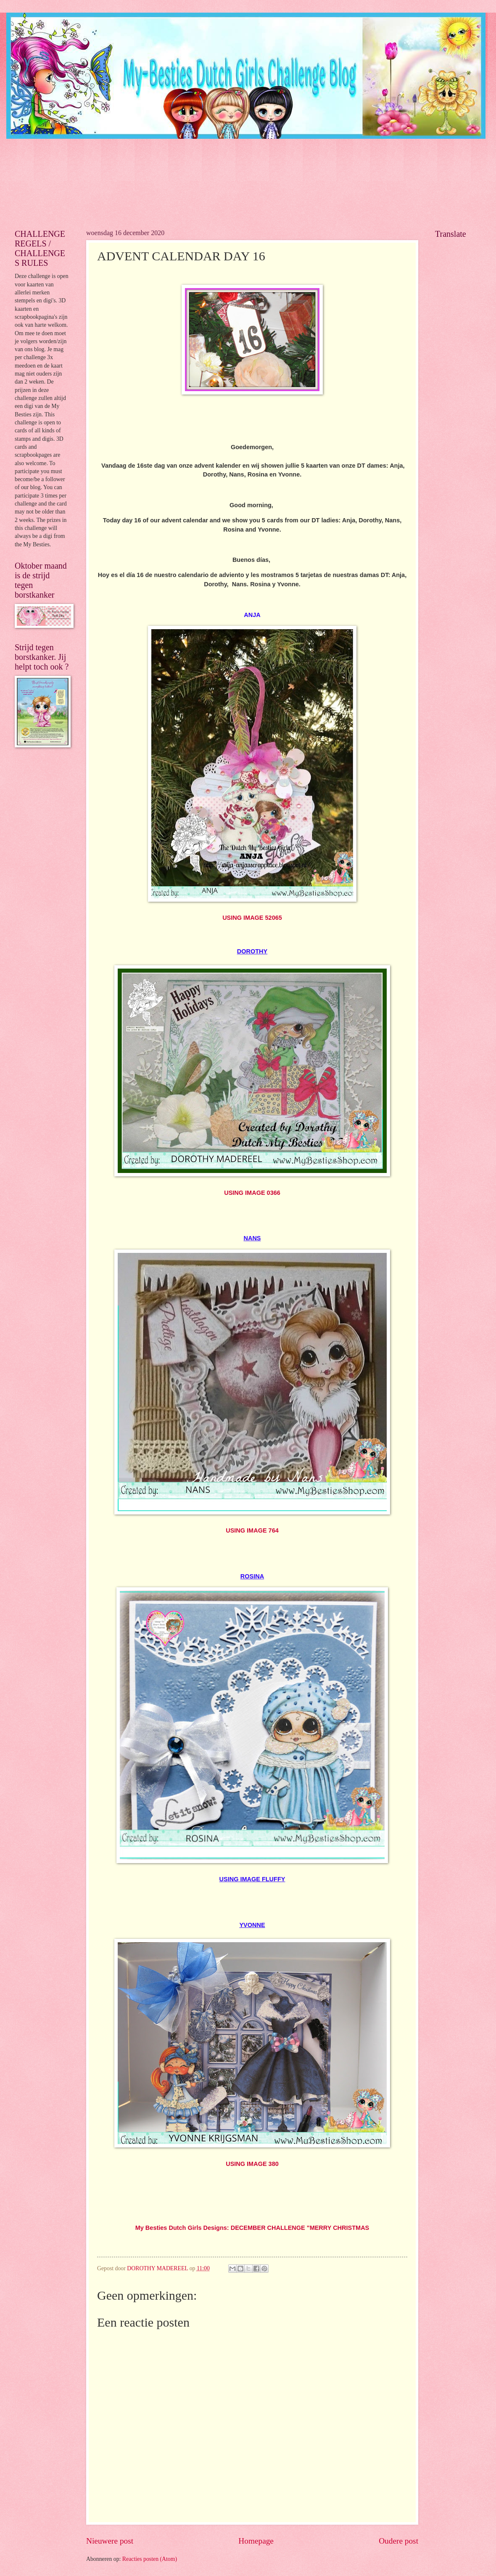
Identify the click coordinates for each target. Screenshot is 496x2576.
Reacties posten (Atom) (149, 2559)
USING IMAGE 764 (252, 1530)
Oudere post (398, 2540)
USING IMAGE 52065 (252, 917)
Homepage (256, 2540)
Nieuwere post (109, 2540)
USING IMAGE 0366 (252, 1192)
